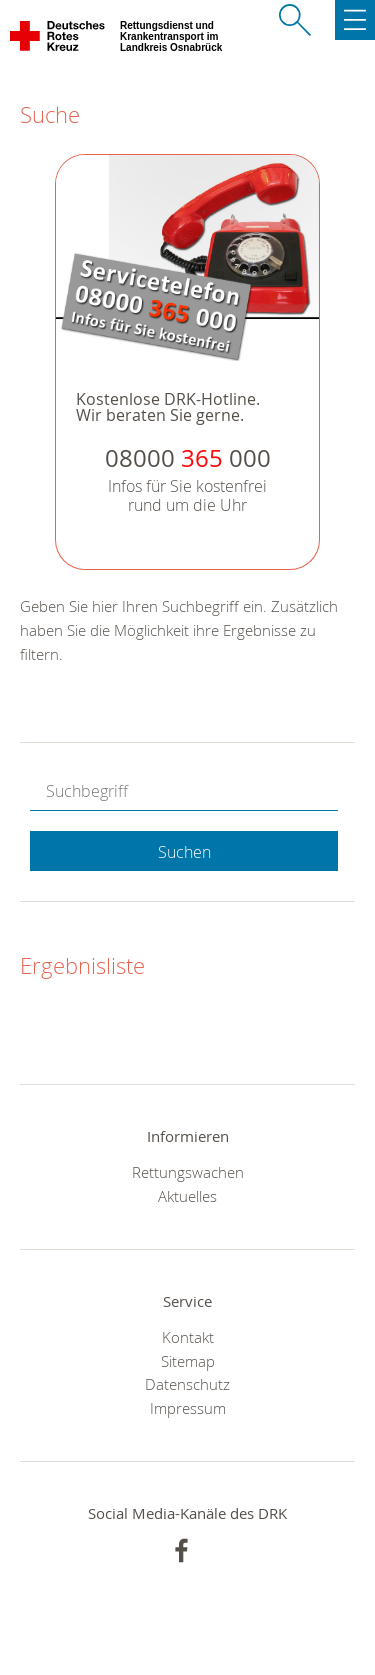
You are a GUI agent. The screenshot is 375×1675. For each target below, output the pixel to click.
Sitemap (188, 1361)
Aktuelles (187, 1196)
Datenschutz (187, 1384)
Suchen (184, 852)
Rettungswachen (188, 1172)
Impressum (188, 1408)
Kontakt (188, 1337)
